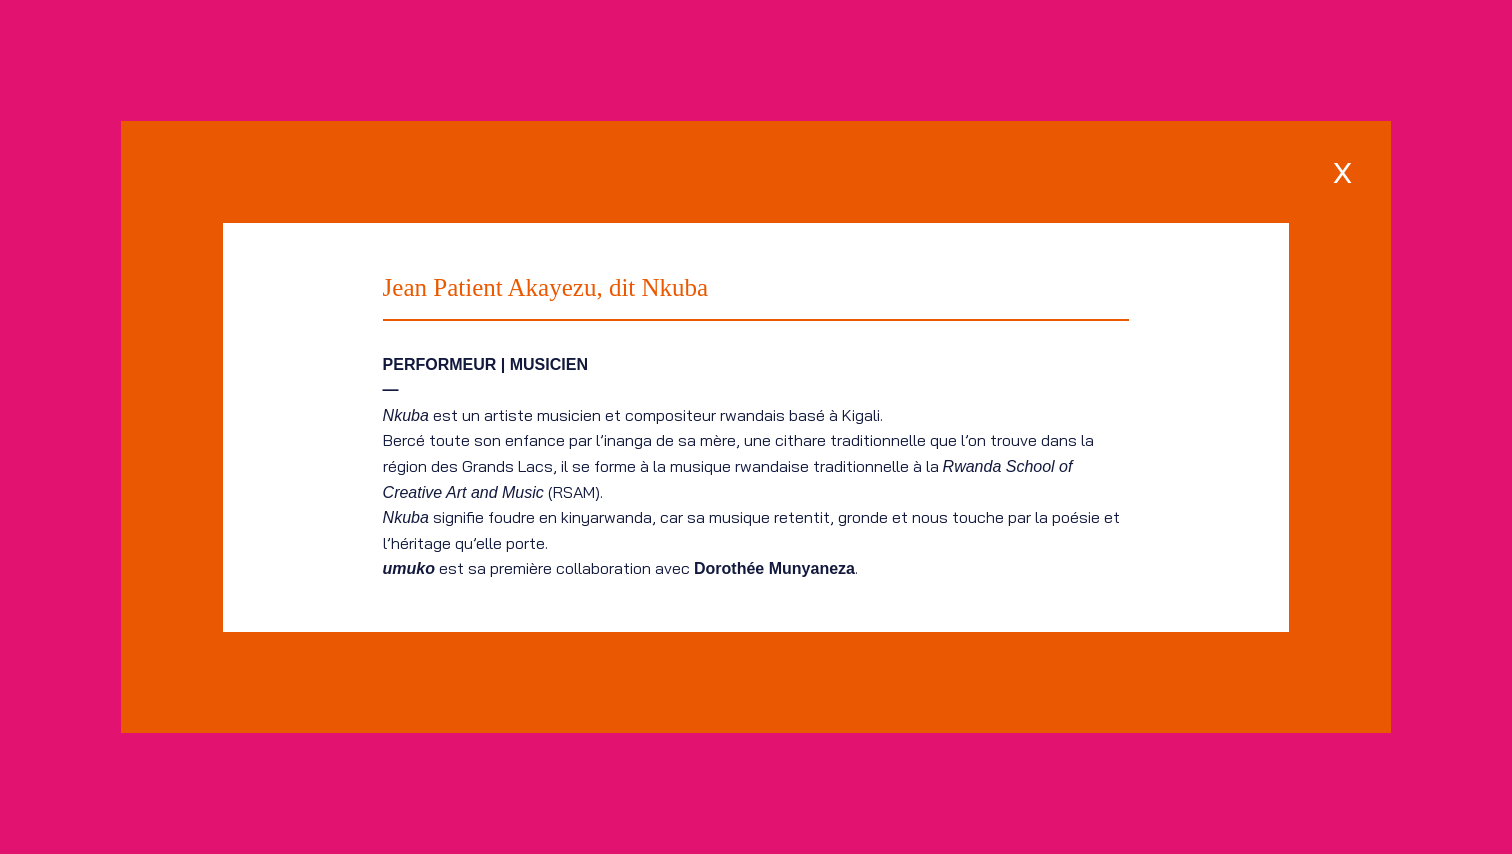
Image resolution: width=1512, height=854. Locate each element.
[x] (1342, 169)
